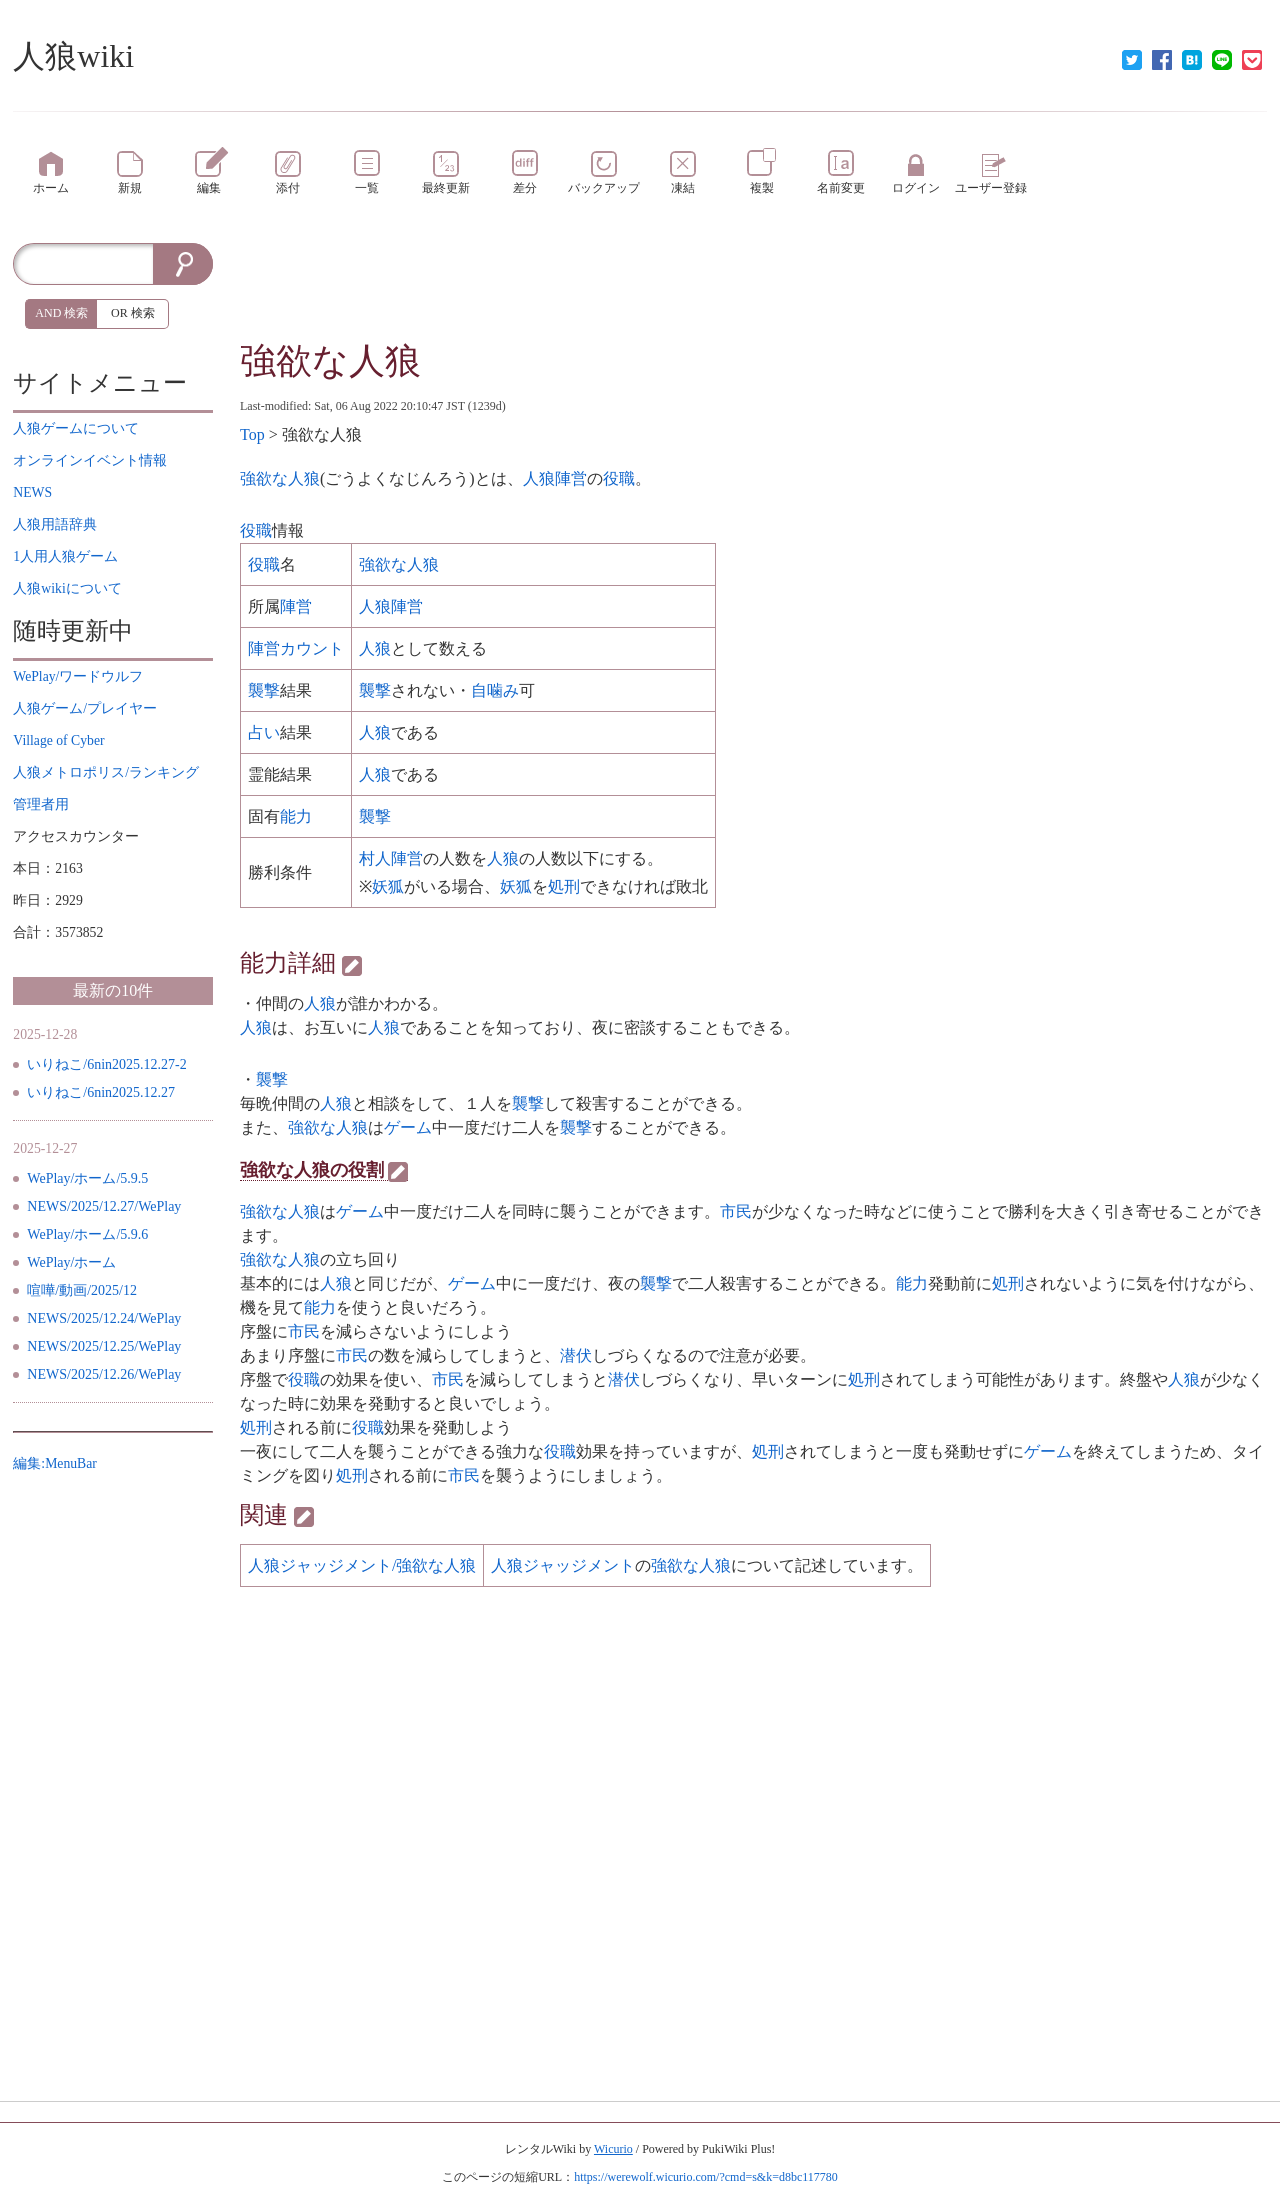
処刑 (564, 886)
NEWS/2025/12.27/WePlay (104, 1206)
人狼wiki (73, 56)
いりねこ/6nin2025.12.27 (101, 1092)
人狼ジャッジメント (563, 1565)
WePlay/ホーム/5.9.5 (87, 1178)
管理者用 (41, 804)
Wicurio (613, 2149)
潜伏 (576, 1355)
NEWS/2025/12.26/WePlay (104, 1374)
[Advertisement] (753, 288)
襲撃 (264, 690)
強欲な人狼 (330, 361)
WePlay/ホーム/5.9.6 (87, 1234)
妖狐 (388, 886)
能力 (296, 816)
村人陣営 (391, 858)
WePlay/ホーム (71, 1262)
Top (252, 434)
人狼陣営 (555, 478)
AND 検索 (61, 313)
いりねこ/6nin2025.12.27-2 (106, 1064)
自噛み (495, 690)
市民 (736, 1211)
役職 (619, 478)
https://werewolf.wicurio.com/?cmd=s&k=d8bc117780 (706, 2177)
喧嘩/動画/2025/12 (82, 1290)
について (76, 428)
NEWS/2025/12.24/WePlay (104, 1318)
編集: (55, 1463)
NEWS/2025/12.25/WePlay (104, 1346)
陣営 (296, 606)
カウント (312, 648)
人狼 (375, 648)
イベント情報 (90, 460)
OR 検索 (133, 313)
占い (264, 732)
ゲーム (408, 1127)
